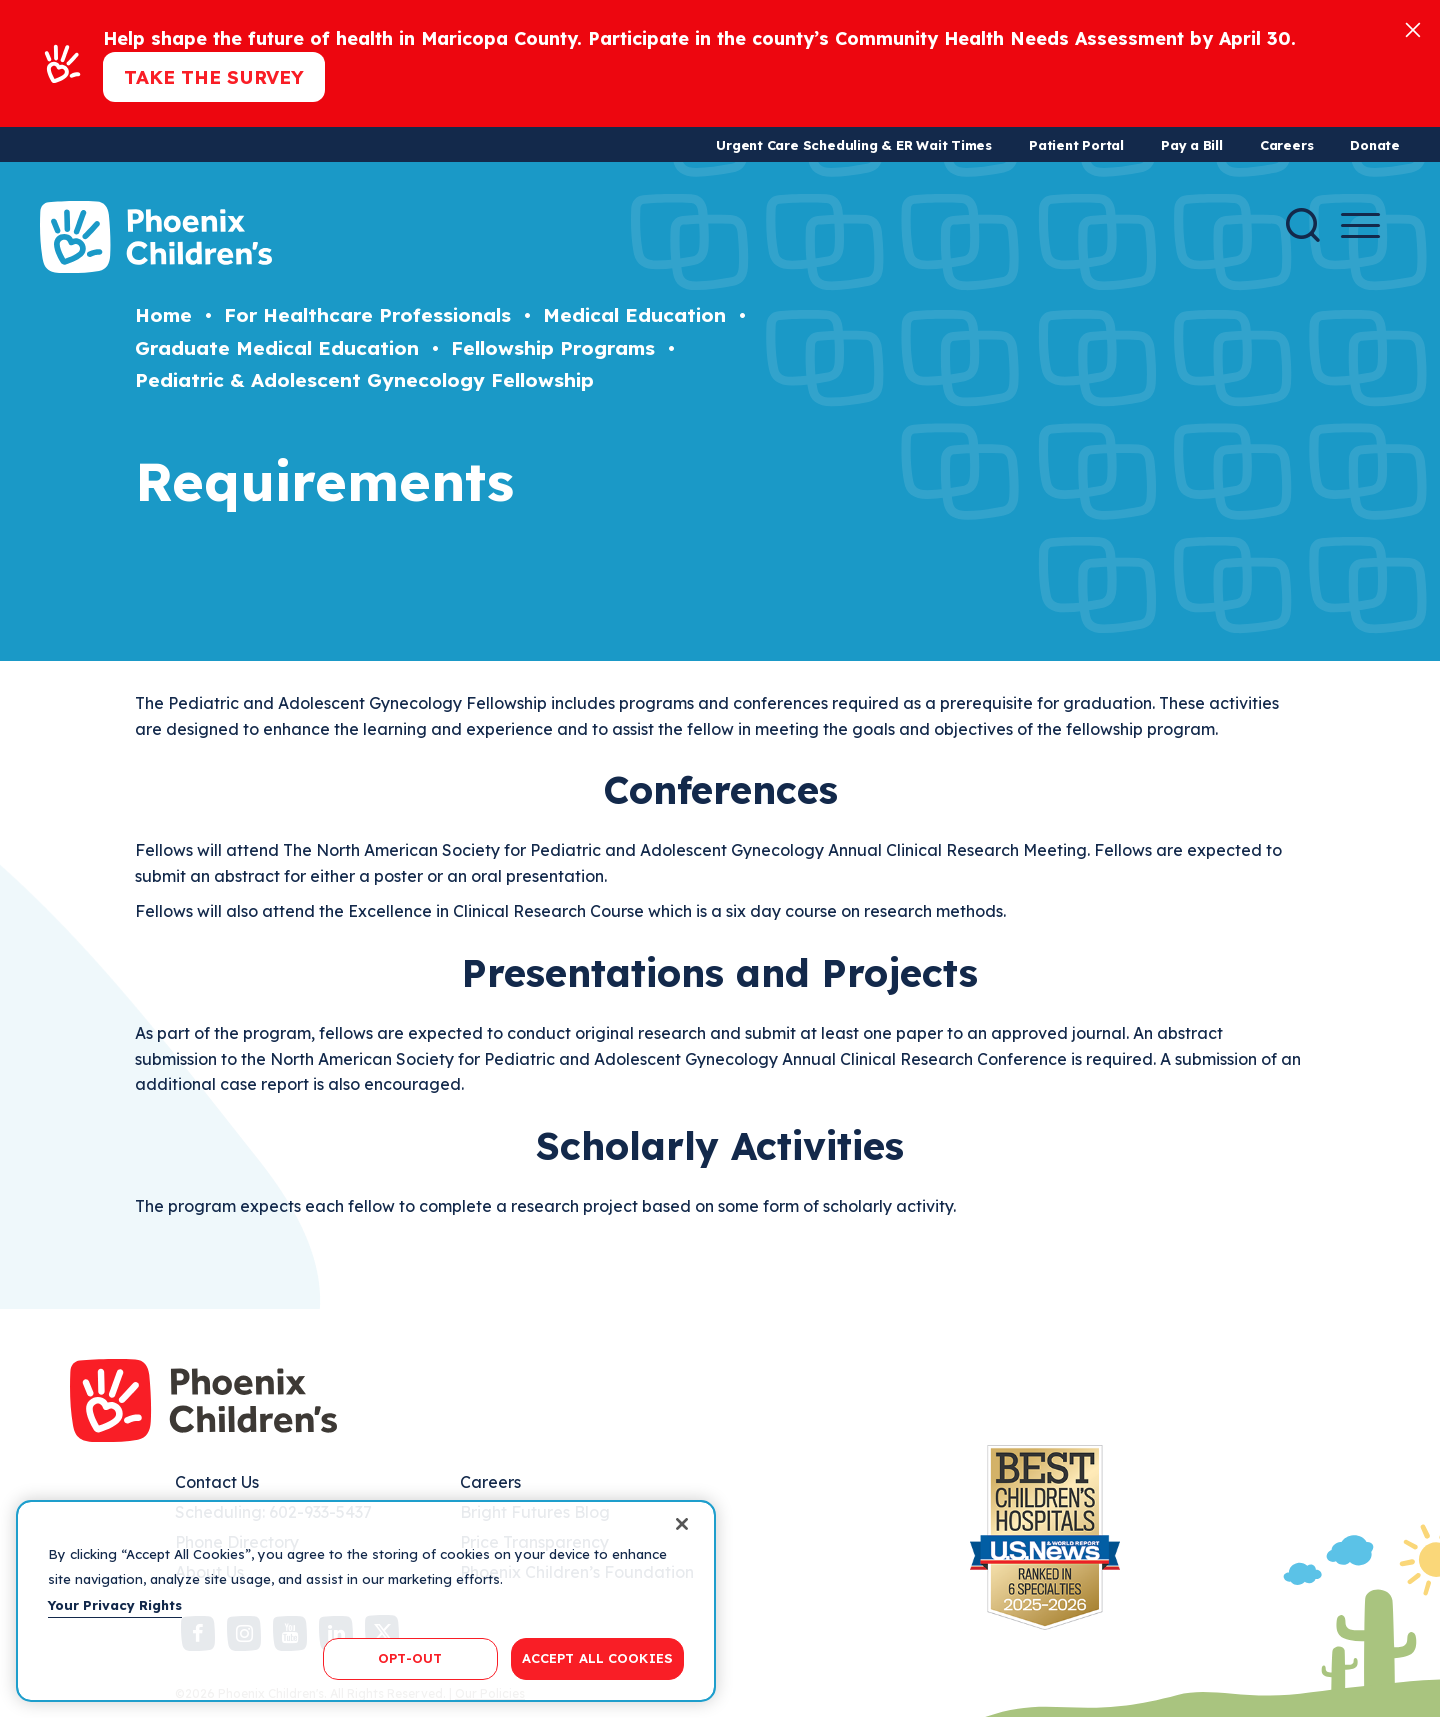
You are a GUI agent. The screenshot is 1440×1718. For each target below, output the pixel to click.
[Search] (1303, 225)
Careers (1286, 145)
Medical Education (634, 315)
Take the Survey (214, 77)
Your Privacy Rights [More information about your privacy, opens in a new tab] (115, 1605)
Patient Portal (1076, 145)
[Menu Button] (1360, 225)
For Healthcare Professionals (367, 315)
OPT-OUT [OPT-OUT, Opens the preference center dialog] (410, 1658)
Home (163, 315)
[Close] (1413, 28)
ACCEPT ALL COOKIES (597, 1658)
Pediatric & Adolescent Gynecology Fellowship (364, 380)
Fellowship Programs (553, 348)
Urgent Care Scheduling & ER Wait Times (854, 145)
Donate (1375, 145)
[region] (366, 1601)
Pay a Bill (1192, 145)
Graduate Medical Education (277, 348)
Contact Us (217, 1482)
